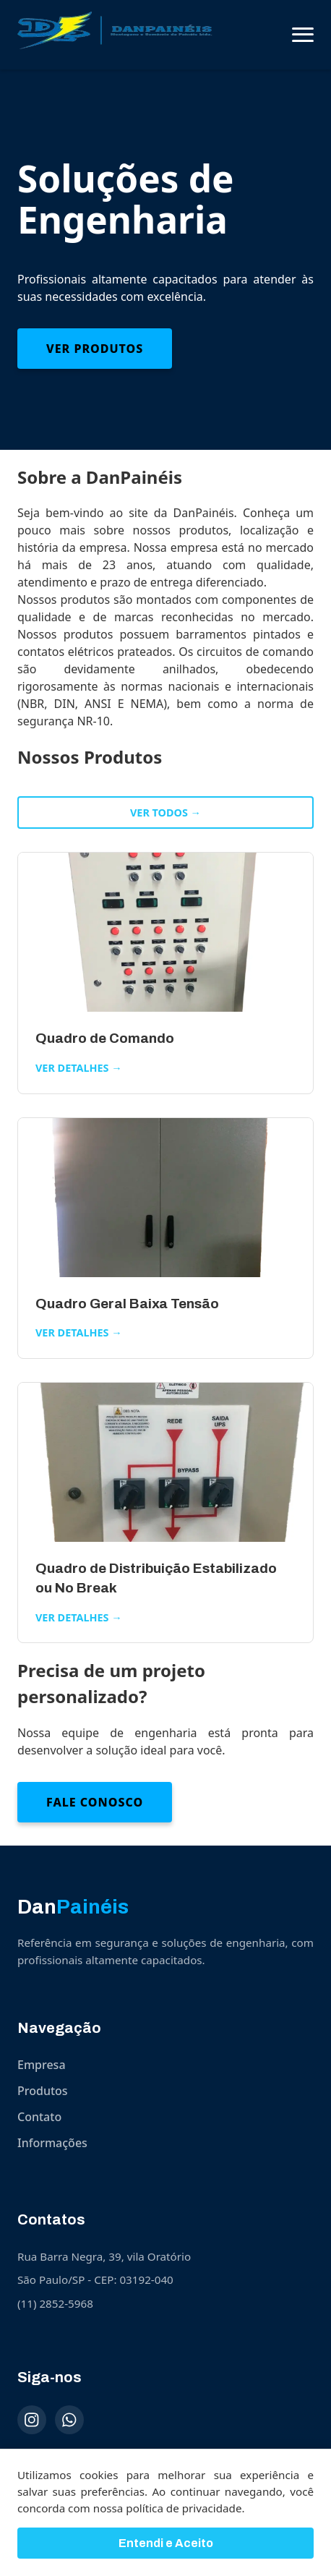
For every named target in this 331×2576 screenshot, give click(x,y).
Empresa (41, 2065)
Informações (52, 2143)
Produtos (42, 2091)
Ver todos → (165, 812)
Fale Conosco (94, 1802)
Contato (39, 2117)
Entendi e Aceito (166, 2544)
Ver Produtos (94, 349)
